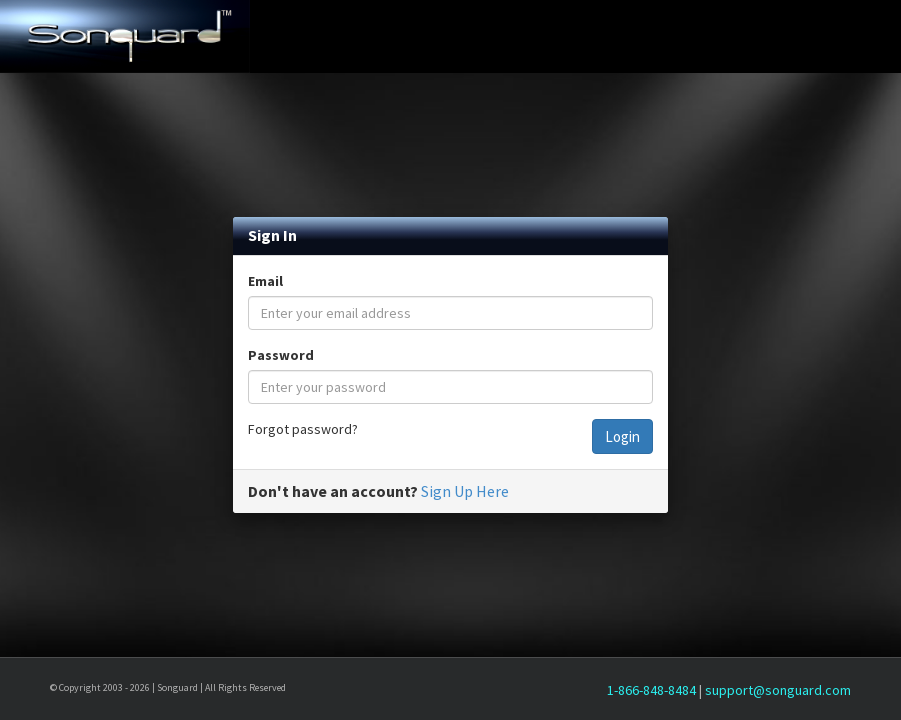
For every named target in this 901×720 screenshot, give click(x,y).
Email (265, 281)
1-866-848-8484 (651, 690)
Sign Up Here (465, 491)
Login (622, 436)
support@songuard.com (778, 690)
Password (281, 355)
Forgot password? (303, 429)
